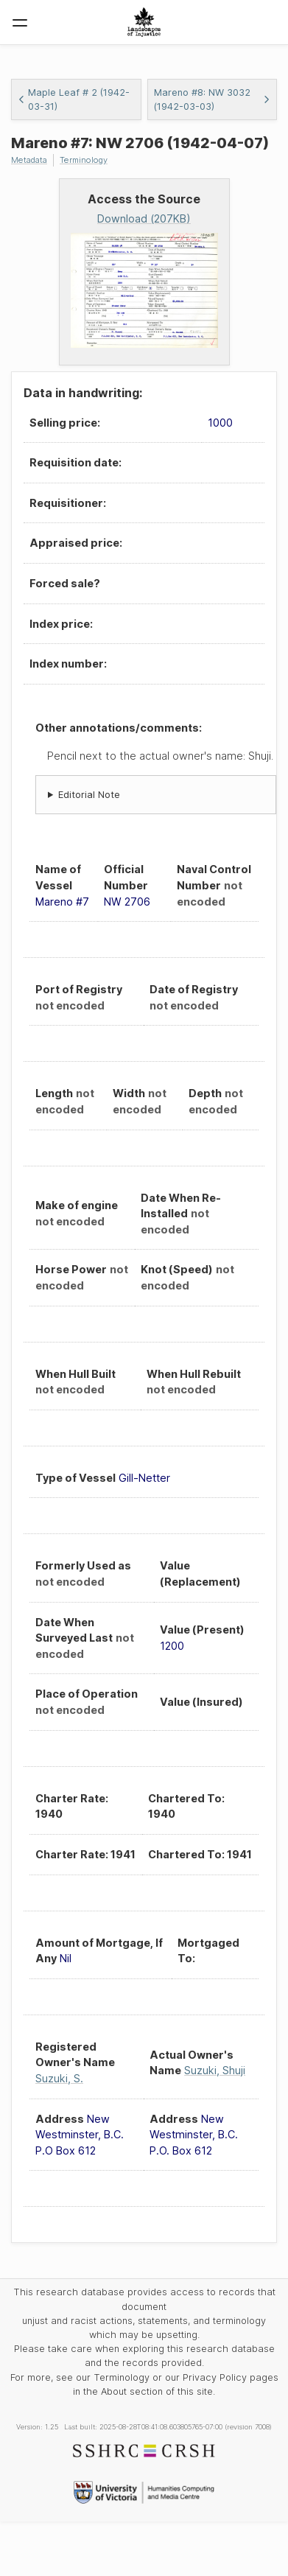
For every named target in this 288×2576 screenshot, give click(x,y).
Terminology (84, 160)
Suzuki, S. (59, 2078)
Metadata (29, 160)
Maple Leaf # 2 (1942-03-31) (74, 99)
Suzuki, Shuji (214, 2070)
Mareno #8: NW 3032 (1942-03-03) (212, 99)
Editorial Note (89, 794)
